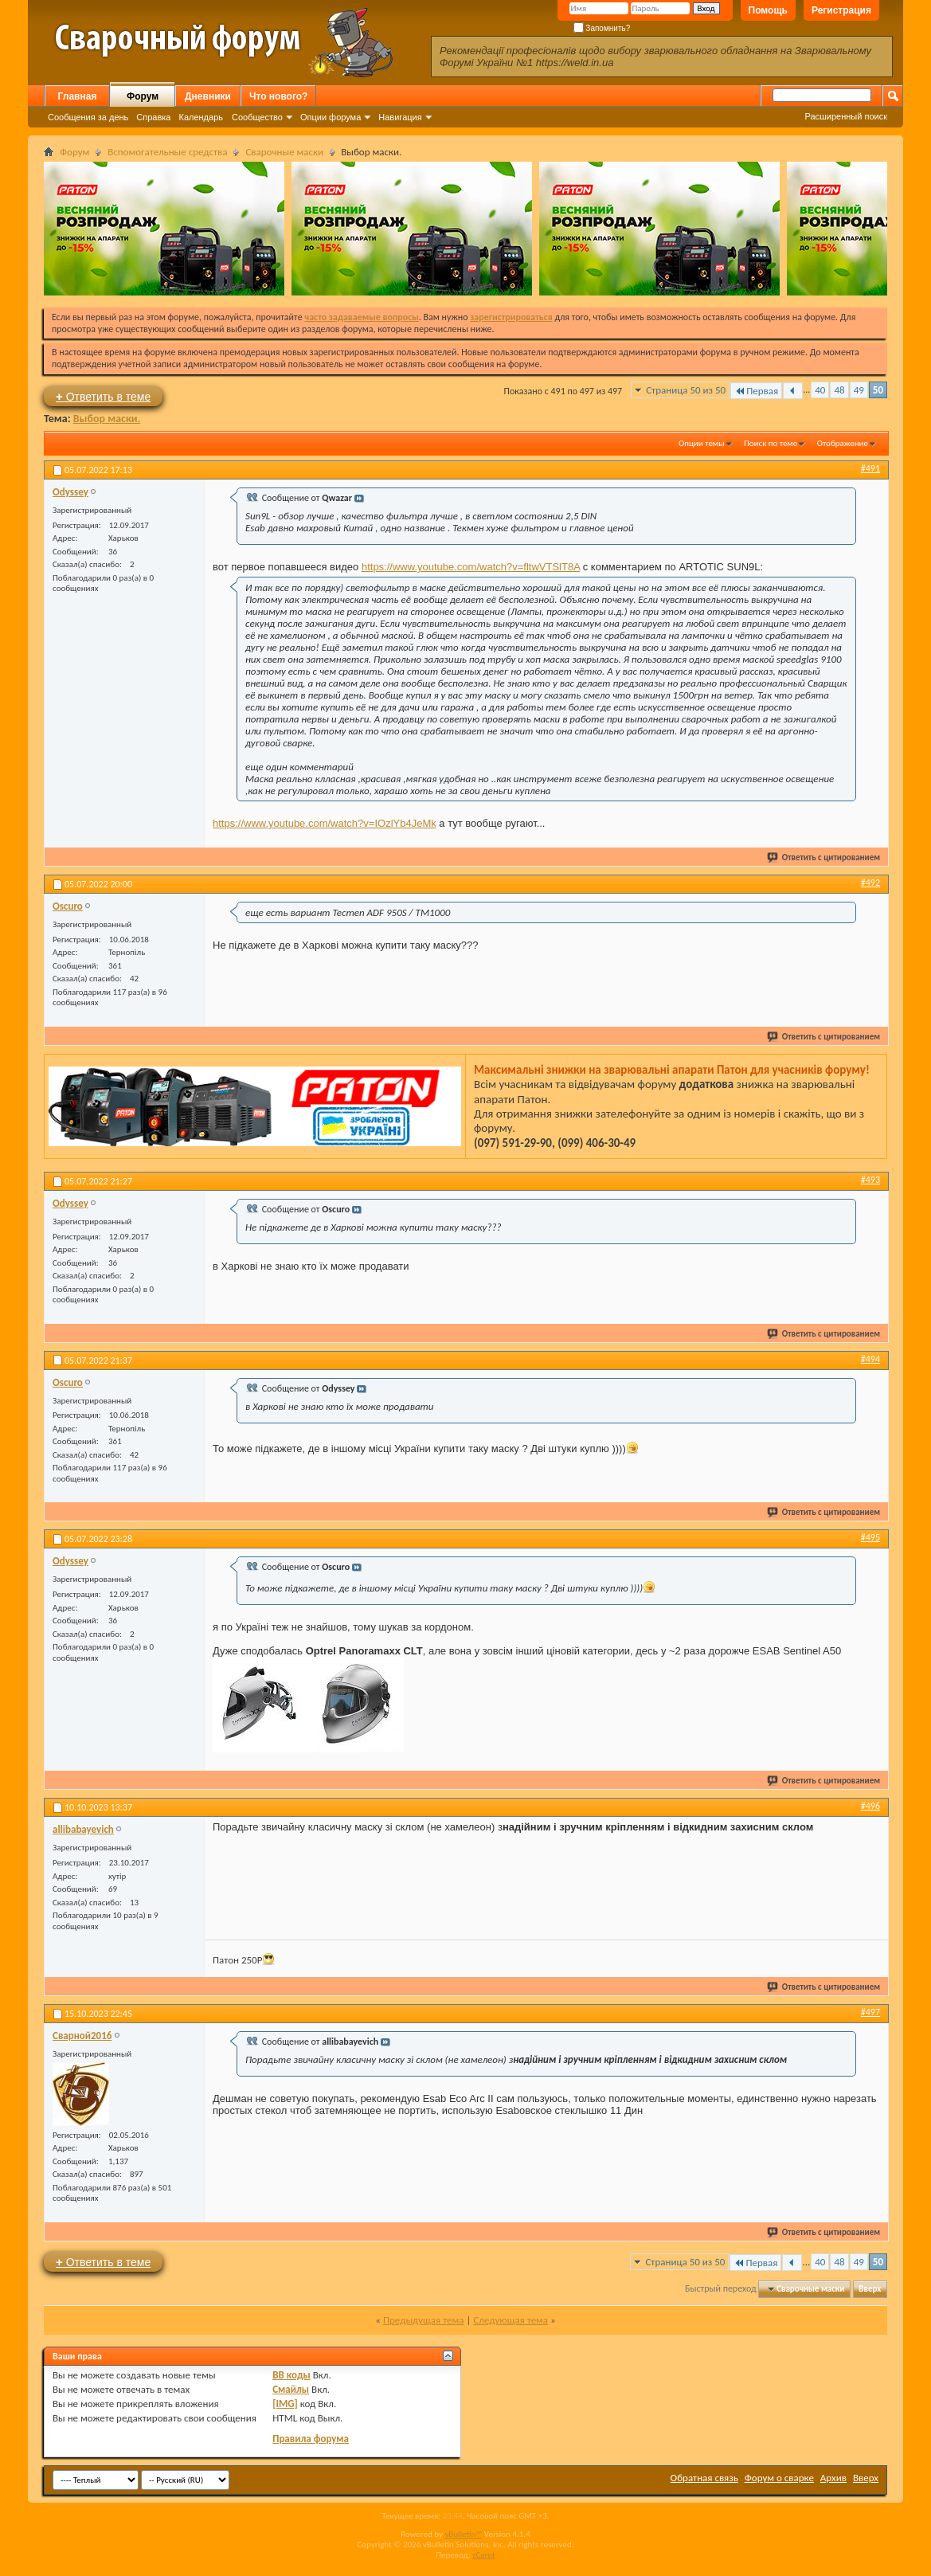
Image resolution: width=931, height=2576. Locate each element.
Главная (77, 96)
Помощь (768, 10)
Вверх (870, 2289)
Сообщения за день (88, 117)
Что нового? (278, 96)
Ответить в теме (103, 396)
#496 (870, 1805)
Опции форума (330, 117)
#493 (870, 1179)
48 (839, 390)
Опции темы (702, 443)
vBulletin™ (463, 2534)
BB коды (291, 2375)
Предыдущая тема (423, 2320)
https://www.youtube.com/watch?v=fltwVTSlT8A (471, 567)
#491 (870, 468)
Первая (756, 391)
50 (878, 390)
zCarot (483, 2555)
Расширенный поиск (845, 116)
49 (859, 390)
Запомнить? (602, 28)
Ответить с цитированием (824, 857)
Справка (153, 117)
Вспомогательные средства (167, 152)
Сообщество (257, 117)
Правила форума (310, 2439)
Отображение (842, 443)
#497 (870, 2012)
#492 (870, 882)
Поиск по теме (770, 443)
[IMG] (285, 2404)
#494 (870, 1358)
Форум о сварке (779, 2478)
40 (820, 390)
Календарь (200, 117)
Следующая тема (510, 2320)
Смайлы (290, 2389)
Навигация (399, 117)
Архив (833, 2478)
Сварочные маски (284, 152)
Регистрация (841, 10)
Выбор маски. (107, 418)
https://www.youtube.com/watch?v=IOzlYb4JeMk (324, 823)
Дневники (208, 96)
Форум (142, 96)
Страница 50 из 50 (686, 390)
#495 (870, 1537)
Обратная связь (704, 2478)
